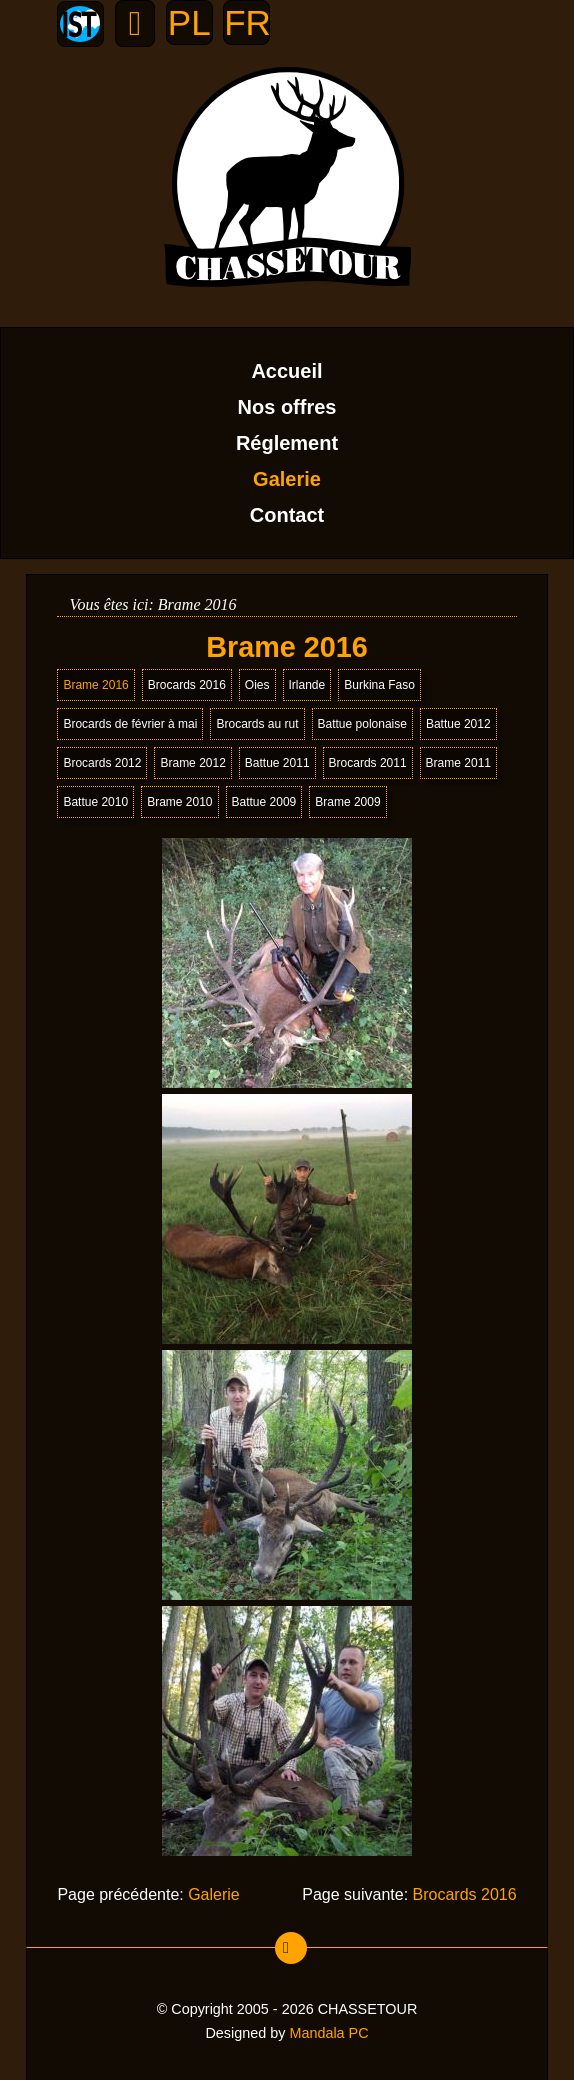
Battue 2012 (458, 724)
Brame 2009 (347, 802)
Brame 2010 (179, 802)
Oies (257, 685)
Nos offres (287, 407)
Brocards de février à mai (130, 724)
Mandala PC (328, 2033)
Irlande (307, 685)
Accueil (286, 371)
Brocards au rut (257, 724)
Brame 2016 (95, 685)
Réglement (287, 443)
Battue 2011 (277, 763)
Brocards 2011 (368, 763)
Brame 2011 (458, 763)
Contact (287, 515)
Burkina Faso (379, 685)
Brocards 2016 (187, 685)
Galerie (287, 479)
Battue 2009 (264, 802)
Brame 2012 (192, 763)
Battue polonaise (362, 724)
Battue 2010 (95, 802)
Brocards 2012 (102, 763)
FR (247, 22)
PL (189, 22)
